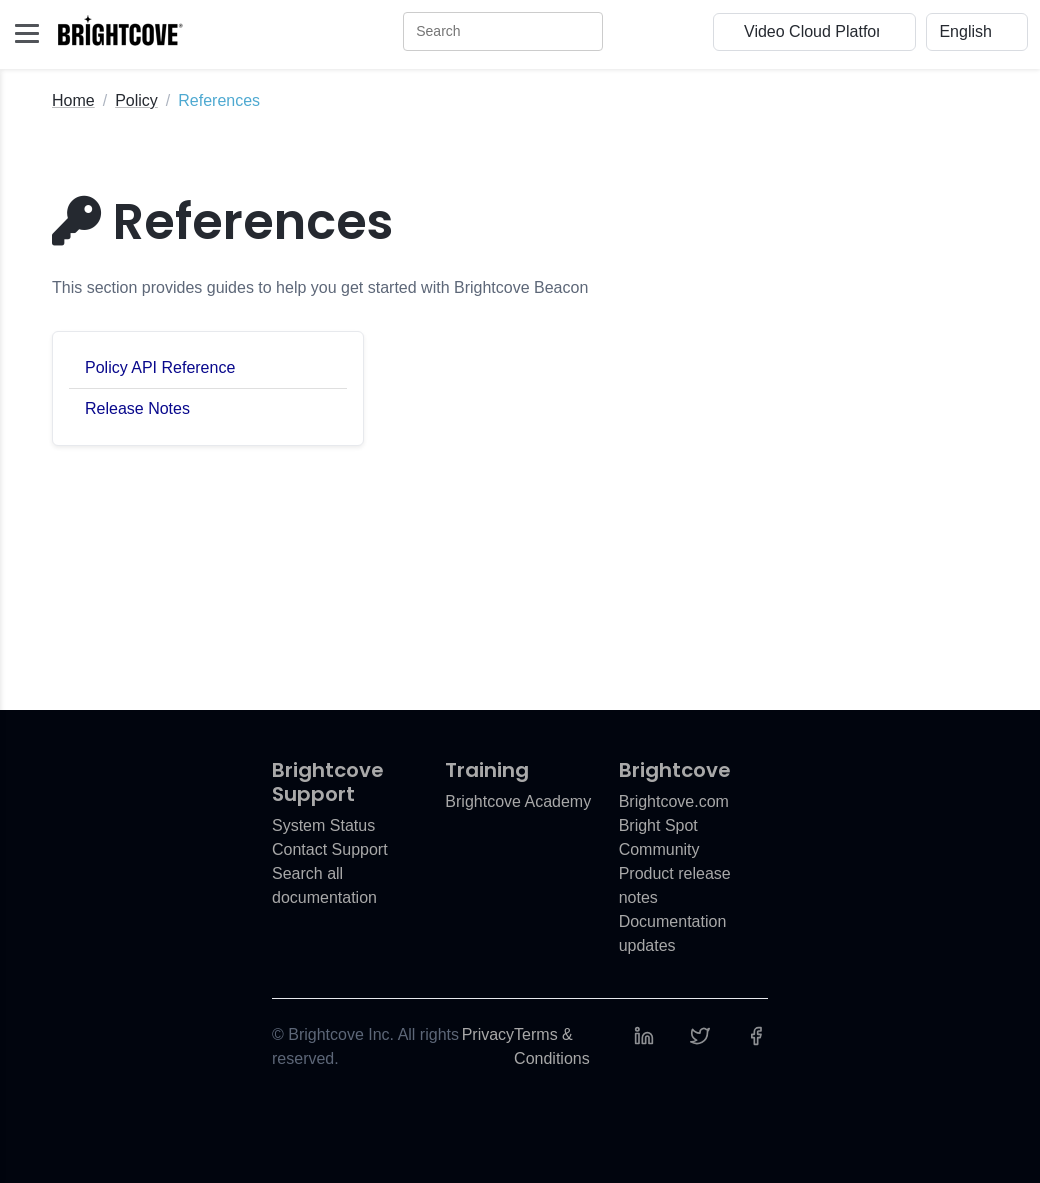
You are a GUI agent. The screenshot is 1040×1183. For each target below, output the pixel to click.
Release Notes (137, 408)
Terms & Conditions (552, 1046)
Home (73, 100)
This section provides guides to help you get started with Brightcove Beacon (320, 287)
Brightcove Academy (518, 801)
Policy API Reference (160, 367)
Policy (136, 100)
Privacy (488, 1034)
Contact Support (330, 849)
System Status (323, 825)
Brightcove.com (674, 801)
